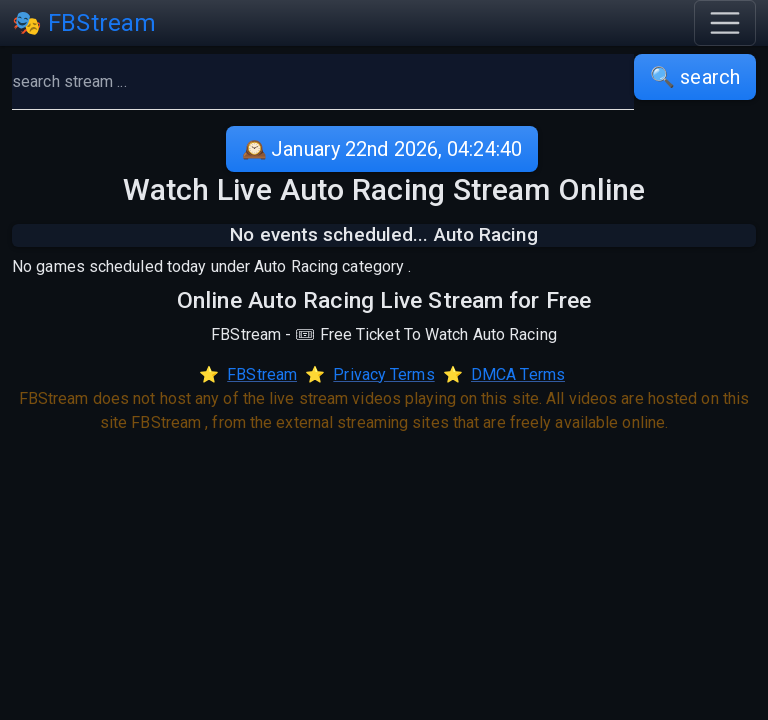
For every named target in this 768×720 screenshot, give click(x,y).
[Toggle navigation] (725, 23)
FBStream (262, 374)
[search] (323, 82)
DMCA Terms (518, 374)
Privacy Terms (383, 374)
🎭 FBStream (84, 23)
